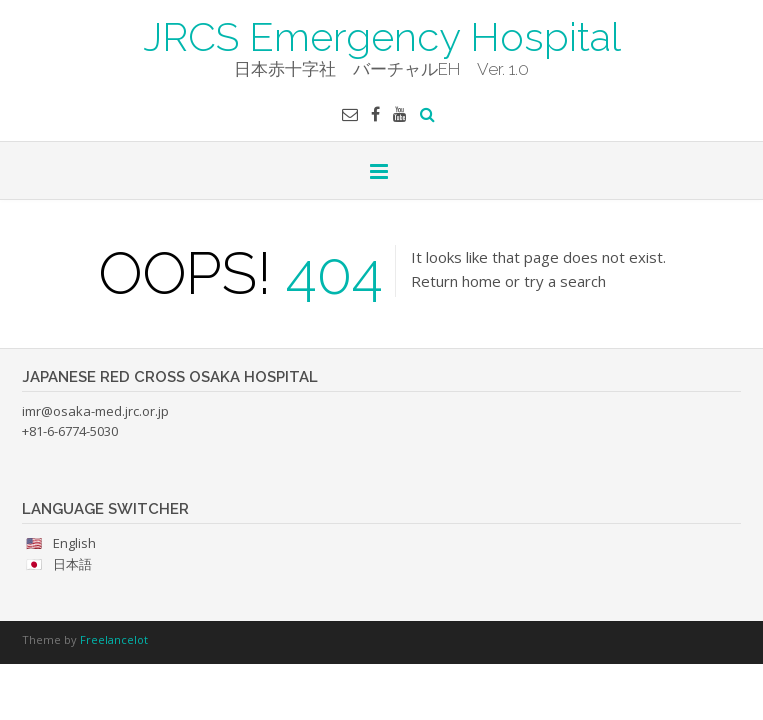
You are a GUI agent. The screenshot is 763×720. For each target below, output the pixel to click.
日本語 (72, 564)
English (74, 543)
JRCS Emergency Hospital (382, 35)
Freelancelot (114, 639)
